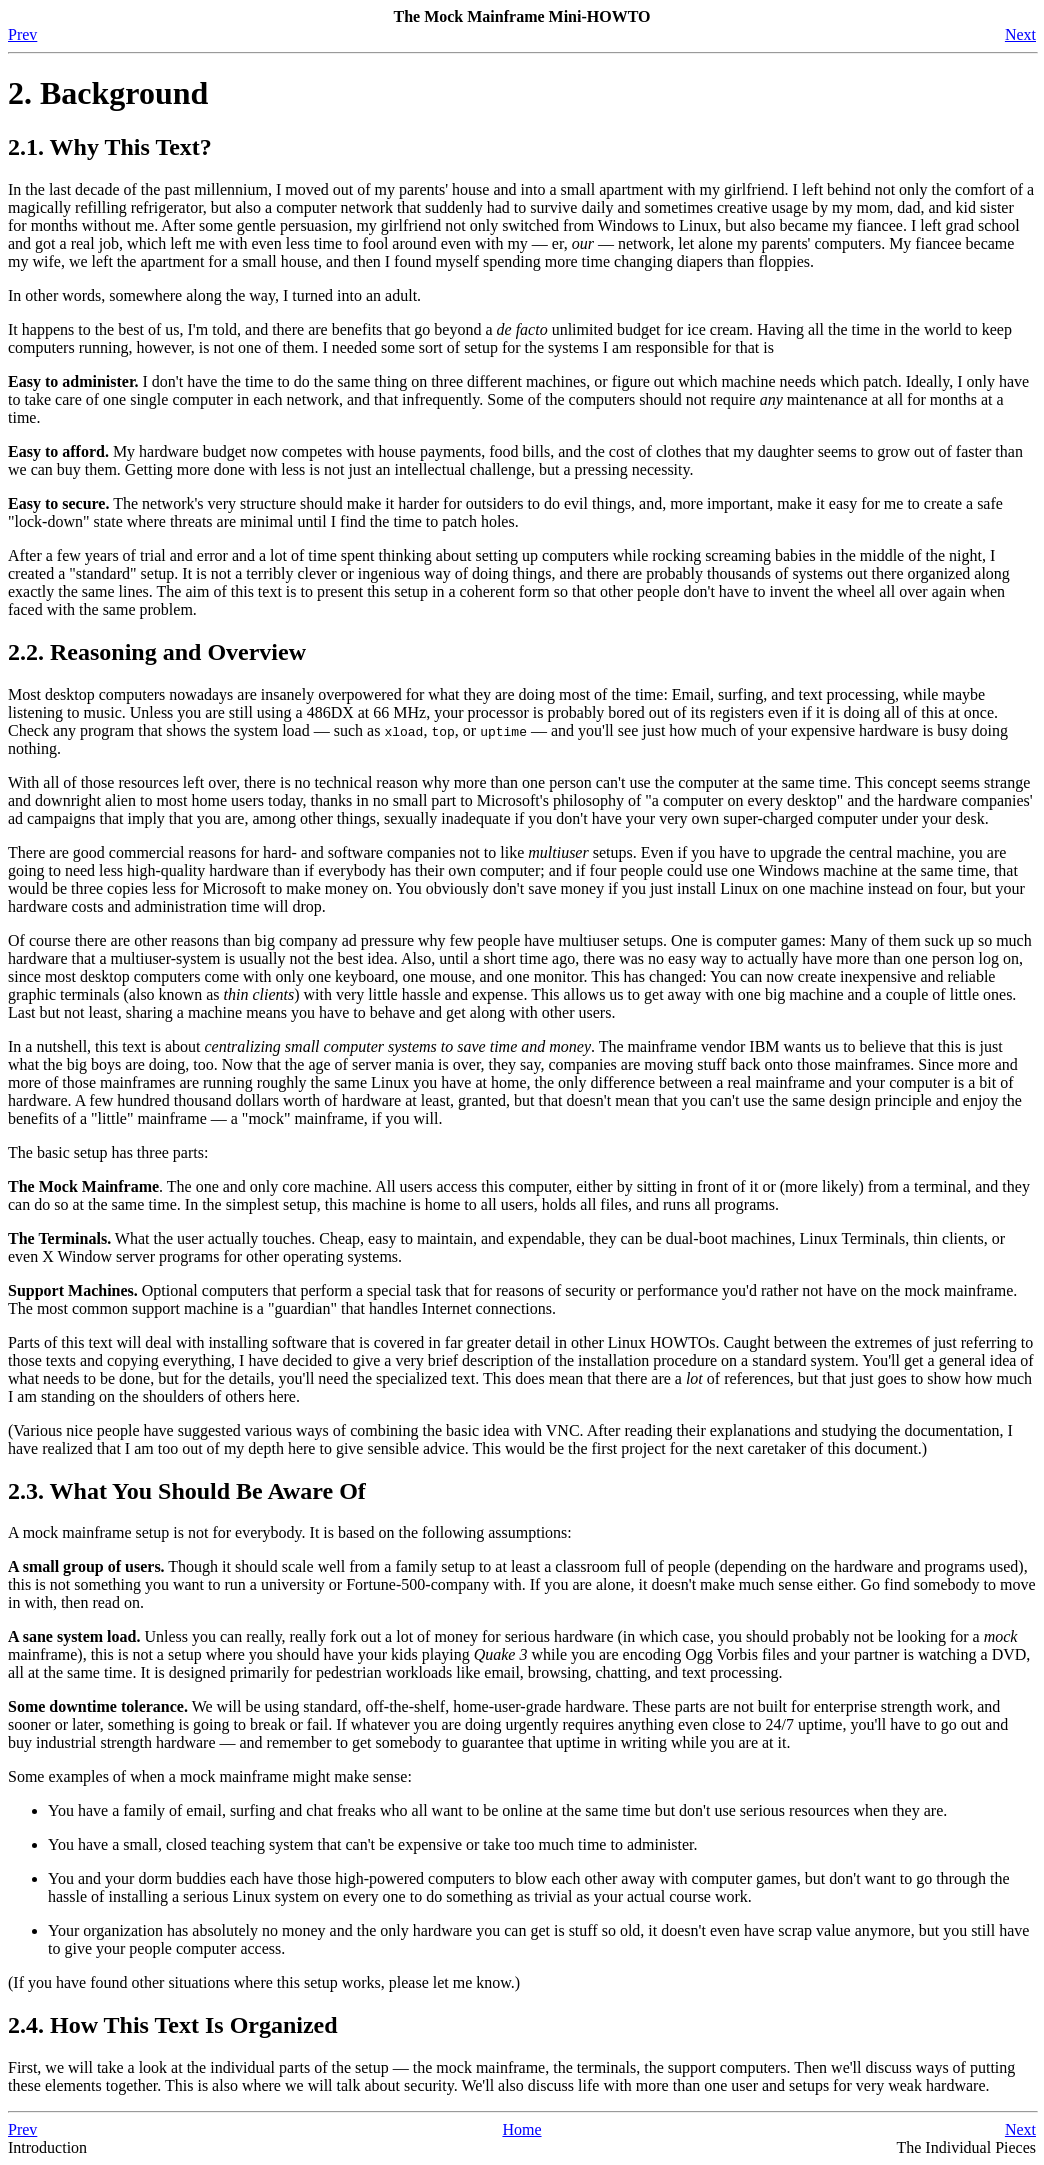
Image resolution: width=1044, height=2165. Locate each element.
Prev (22, 34)
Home (521, 2129)
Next (1020, 34)
